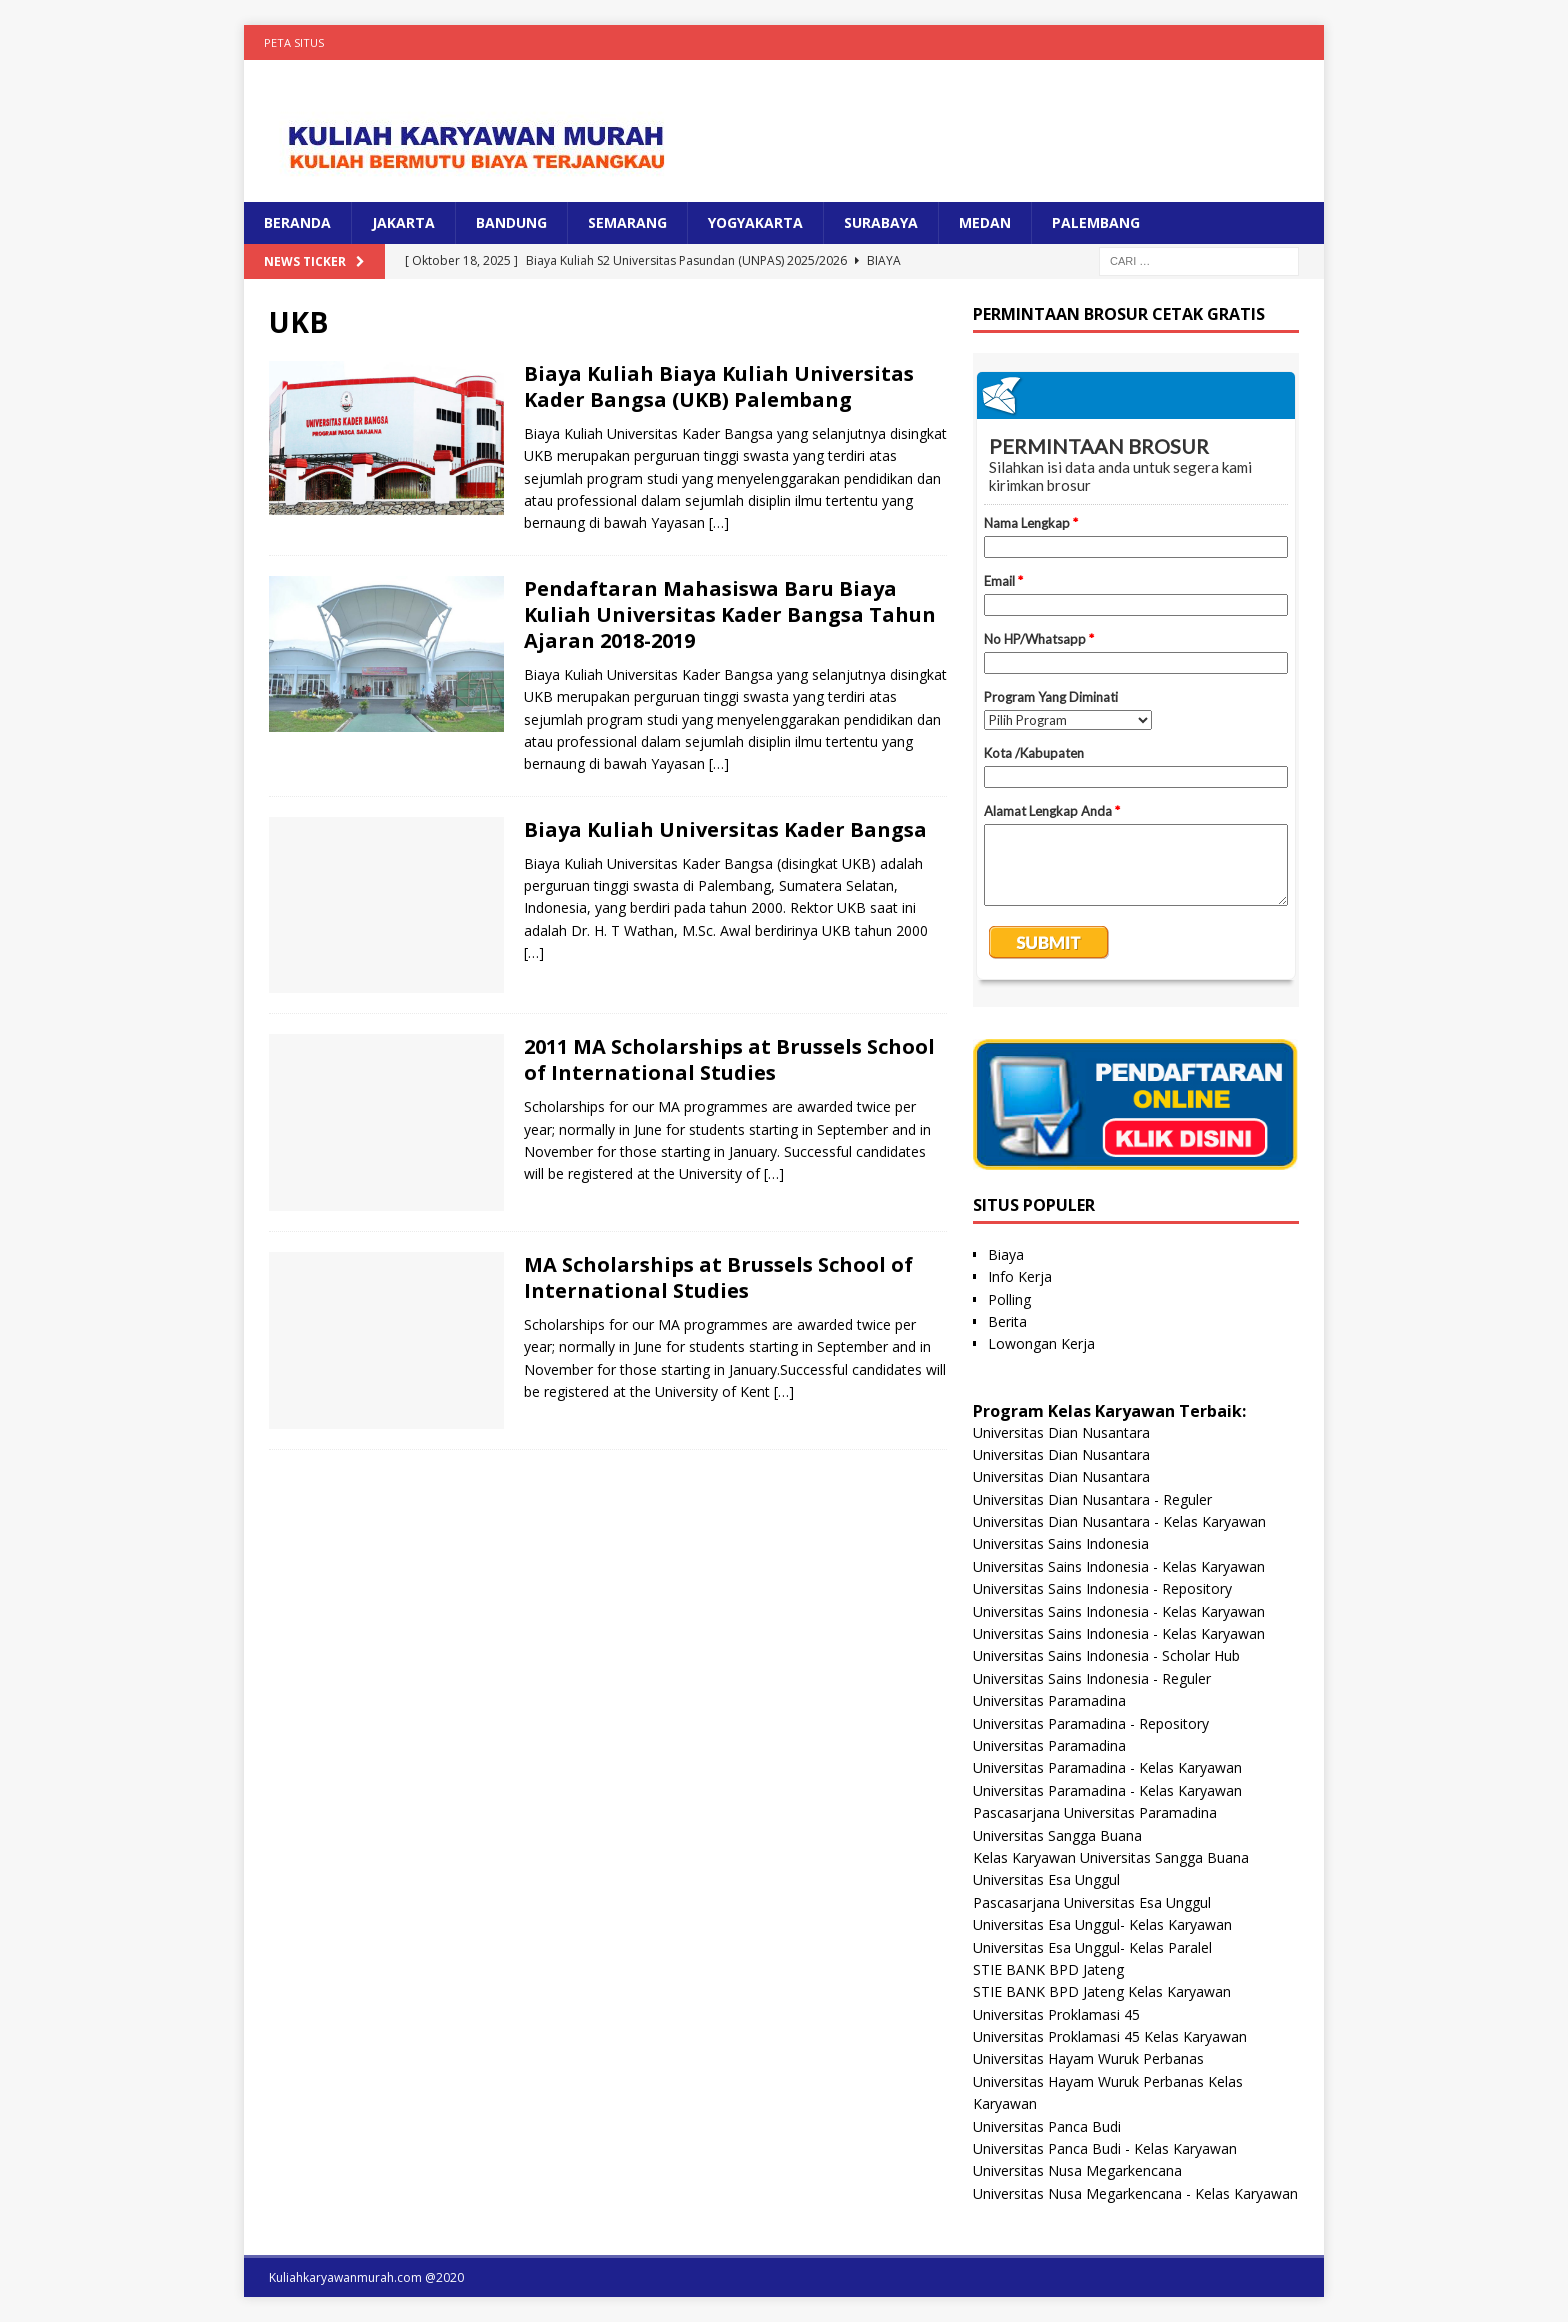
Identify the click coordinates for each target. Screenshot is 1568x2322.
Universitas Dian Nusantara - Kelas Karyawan (1119, 1521)
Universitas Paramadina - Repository (1091, 1723)
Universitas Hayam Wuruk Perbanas (1088, 2058)
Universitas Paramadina (1049, 1700)
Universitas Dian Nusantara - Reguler (1092, 1499)
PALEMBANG (1096, 222)
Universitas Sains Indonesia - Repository (1102, 1588)
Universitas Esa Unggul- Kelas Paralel (1092, 1947)
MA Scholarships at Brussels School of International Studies (718, 1277)
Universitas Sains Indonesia (1061, 1543)
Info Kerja (1020, 1276)
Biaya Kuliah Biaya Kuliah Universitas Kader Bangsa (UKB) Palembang (719, 386)
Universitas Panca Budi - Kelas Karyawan (1105, 2148)
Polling (1009, 1299)
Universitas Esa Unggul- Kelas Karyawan (1102, 1924)
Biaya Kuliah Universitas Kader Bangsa (725, 829)
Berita (1007, 1321)
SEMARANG (627, 222)
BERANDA (297, 222)
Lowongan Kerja (1041, 1343)
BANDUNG (511, 222)
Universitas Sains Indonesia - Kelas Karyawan (1119, 1566)
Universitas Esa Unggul (1046, 1879)
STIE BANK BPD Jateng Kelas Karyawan (1102, 1991)
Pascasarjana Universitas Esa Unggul (1092, 1902)
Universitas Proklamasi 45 (1056, 2014)
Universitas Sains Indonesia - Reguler (1092, 1678)
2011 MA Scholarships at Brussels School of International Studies (729, 1059)
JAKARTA (403, 222)
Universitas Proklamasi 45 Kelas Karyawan (1110, 2036)
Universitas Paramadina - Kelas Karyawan (1107, 1767)
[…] (719, 522)
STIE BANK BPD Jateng (1048, 1969)
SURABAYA (881, 222)
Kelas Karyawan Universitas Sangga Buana (1111, 1857)
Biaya (1006, 1254)
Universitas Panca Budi (1047, 2126)
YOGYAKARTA (755, 222)
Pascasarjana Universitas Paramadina (1095, 1812)
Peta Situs (294, 42)
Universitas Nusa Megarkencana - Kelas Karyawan (1135, 2193)
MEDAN (985, 222)
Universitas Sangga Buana (1057, 1835)
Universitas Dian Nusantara (1061, 1432)
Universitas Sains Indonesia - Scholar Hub (1106, 1655)
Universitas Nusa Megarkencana (1077, 2170)
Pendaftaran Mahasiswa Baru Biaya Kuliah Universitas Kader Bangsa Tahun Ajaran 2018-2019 (730, 614)
